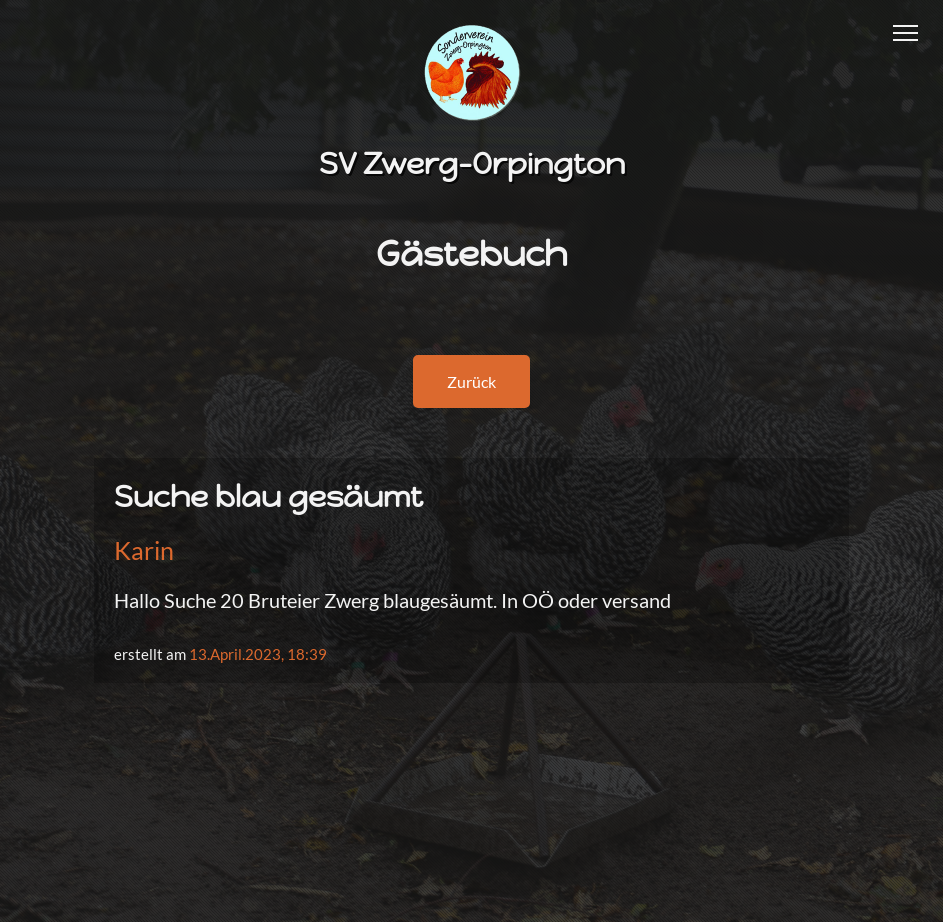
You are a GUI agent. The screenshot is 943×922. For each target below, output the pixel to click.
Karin (144, 550)
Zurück (471, 381)
